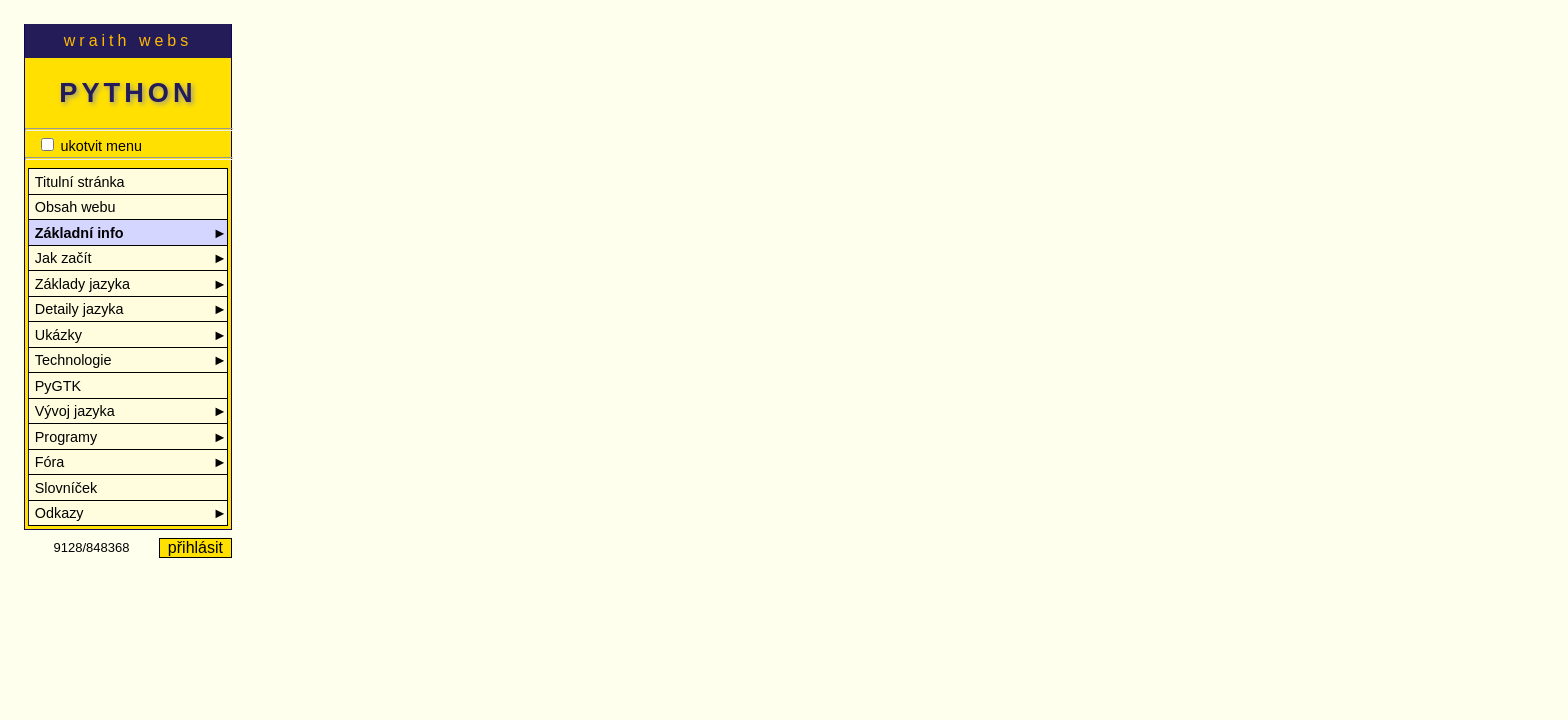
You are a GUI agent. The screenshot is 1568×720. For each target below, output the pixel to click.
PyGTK (58, 386)
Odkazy (131, 513)
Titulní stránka (80, 182)
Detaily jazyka (131, 309)
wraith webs (128, 40)
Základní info (131, 233)
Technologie (131, 360)
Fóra (131, 462)
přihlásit (195, 547)
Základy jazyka (131, 284)
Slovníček (66, 488)
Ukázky (131, 335)
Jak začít (131, 258)
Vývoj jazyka (131, 411)
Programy (131, 437)
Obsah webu (75, 207)
